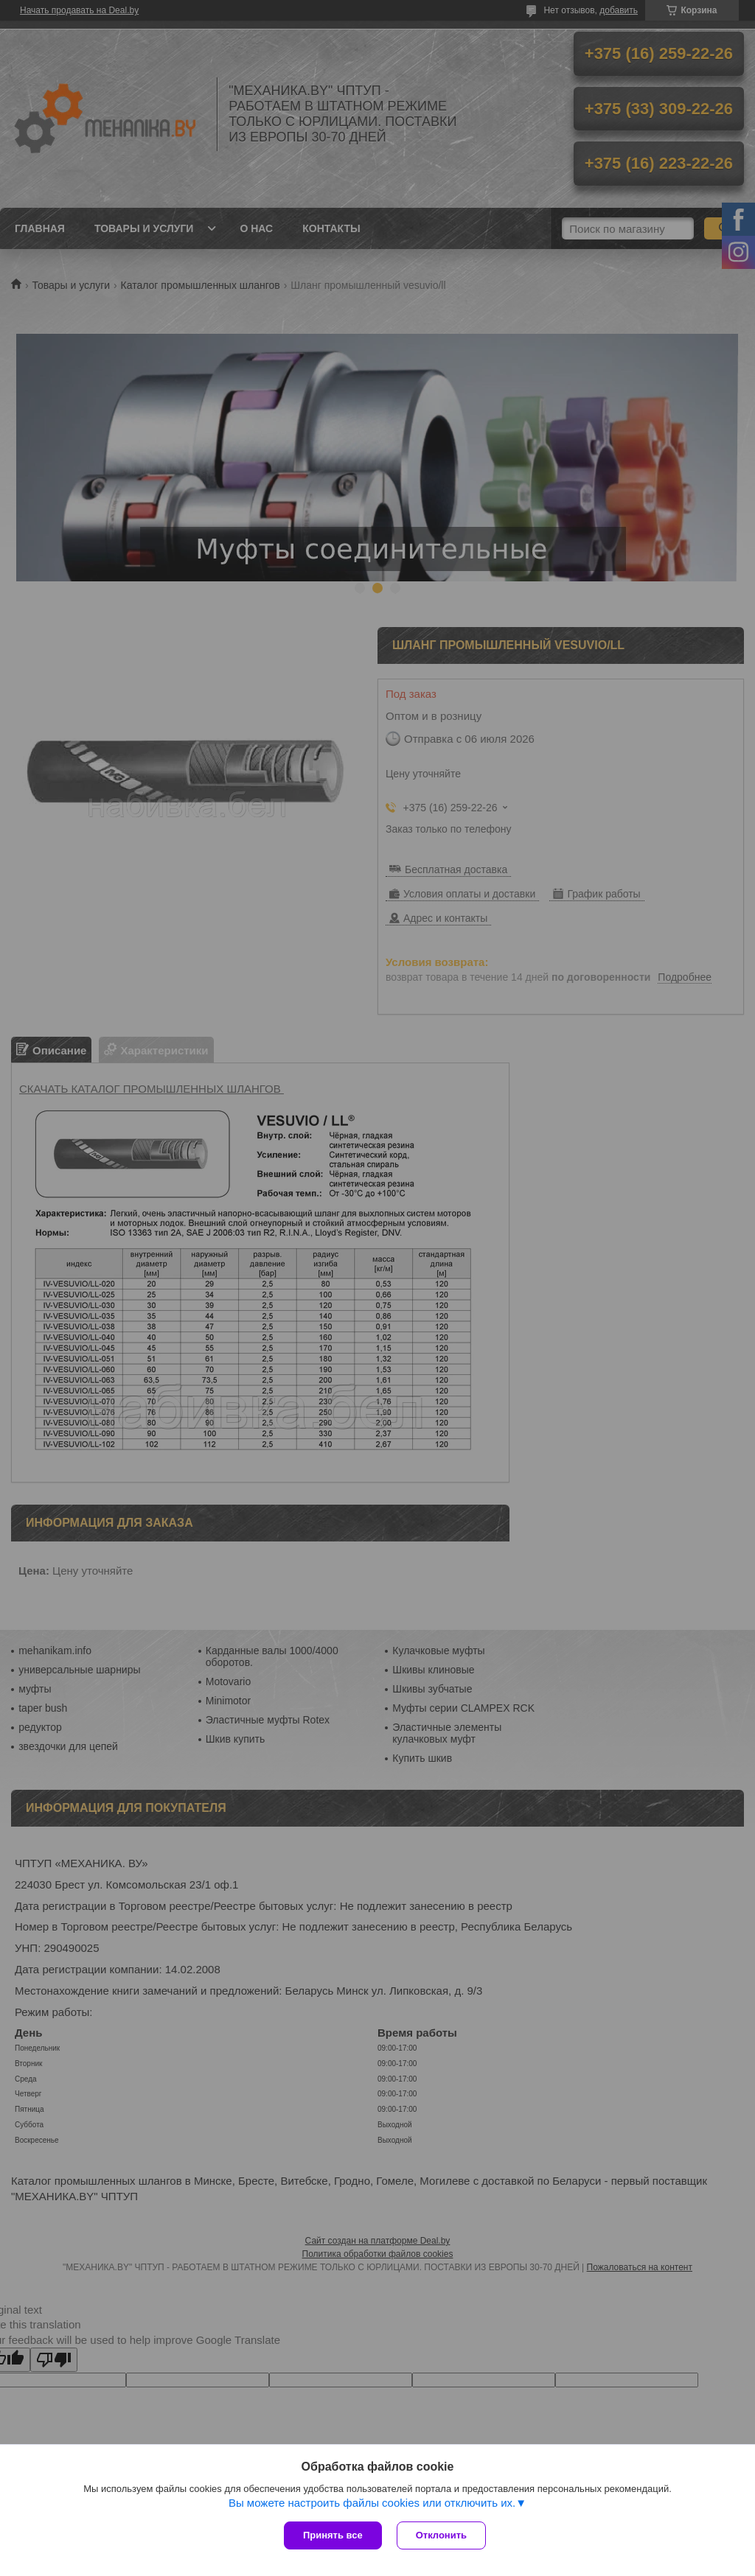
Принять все (333, 2535)
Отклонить (441, 2535)
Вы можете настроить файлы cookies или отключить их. (372, 2502)
